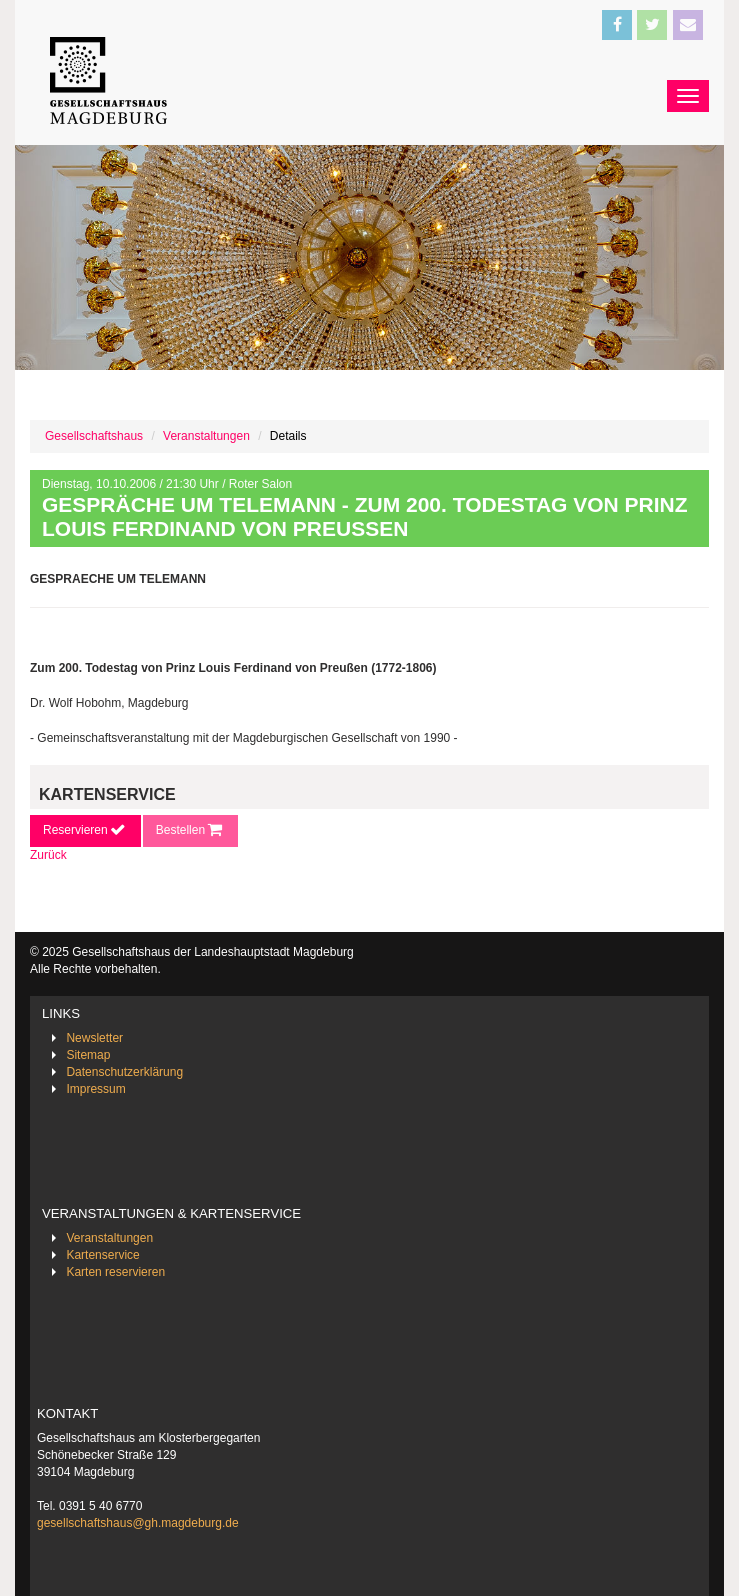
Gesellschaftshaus (94, 436)
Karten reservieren (115, 1272)
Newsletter (94, 1038)
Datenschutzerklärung (124, 1072)
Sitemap (88, 1055)
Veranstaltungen (206, 436)
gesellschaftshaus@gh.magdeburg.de (138, 1523)
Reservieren (85, 830)
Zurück (48, 855)
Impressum (95, 1089)
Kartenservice (102, 1255)
